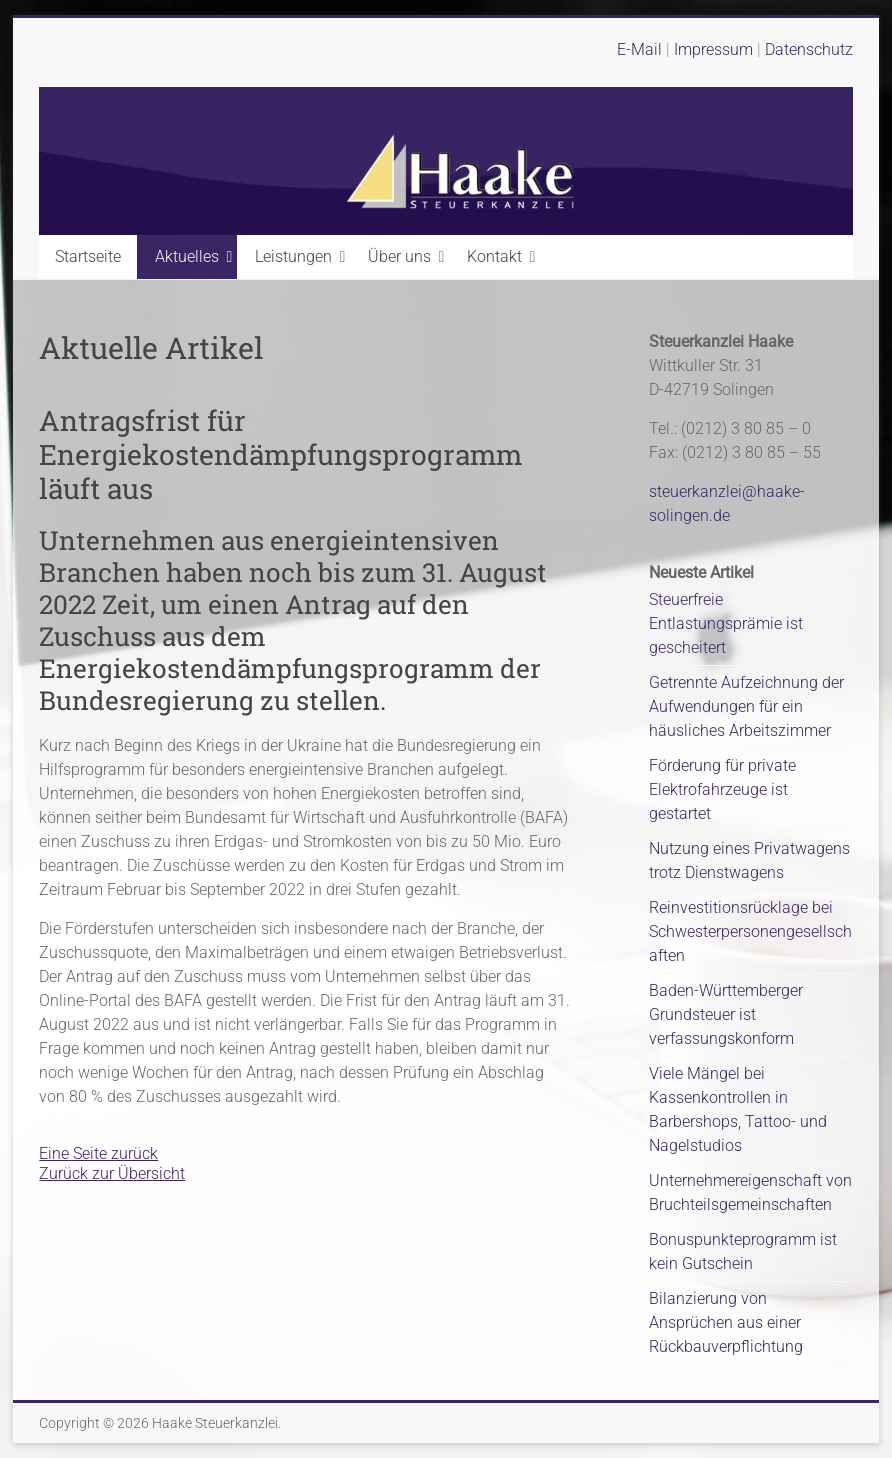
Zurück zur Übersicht (112, 1173)
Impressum (715, 49)
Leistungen (293, 256)
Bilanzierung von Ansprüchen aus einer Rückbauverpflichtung (726, 1322)
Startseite (88, 256)
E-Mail (639, 49)
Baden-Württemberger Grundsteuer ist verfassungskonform (726, 1014)
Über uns (399, 256)
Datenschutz (809, 49)
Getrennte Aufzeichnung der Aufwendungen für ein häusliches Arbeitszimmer (746, 706)
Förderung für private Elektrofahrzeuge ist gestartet (722, 789)
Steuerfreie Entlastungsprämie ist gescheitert (726, 623)
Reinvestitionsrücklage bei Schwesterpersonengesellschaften (750, 931)
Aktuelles (187, 256)
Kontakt (494, 256)
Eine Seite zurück (98, 1153)
